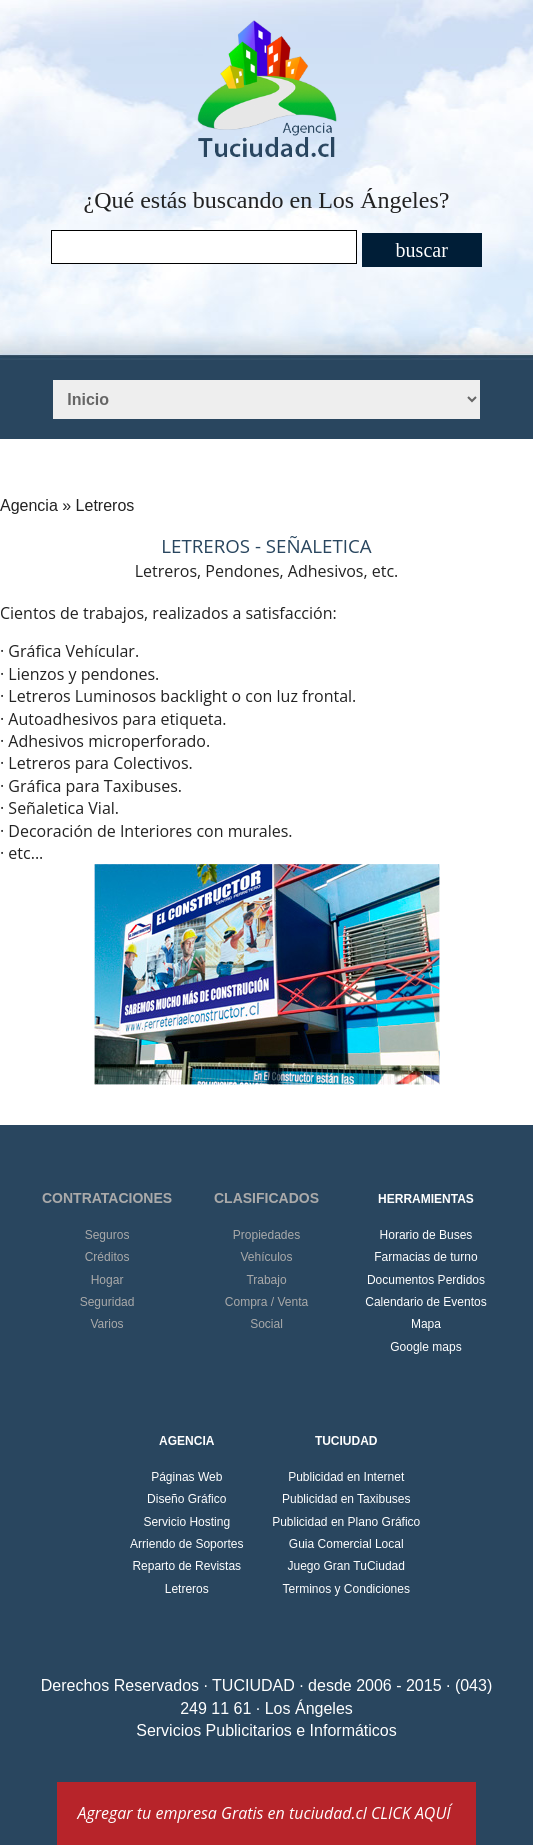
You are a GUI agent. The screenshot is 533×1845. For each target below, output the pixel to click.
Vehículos (266, 1257)
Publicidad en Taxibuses (346, 1499)
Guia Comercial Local (346, 1544)
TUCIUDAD (346, 1441)
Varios (106, 1324)
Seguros (107, 1235)
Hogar (107, 1280)
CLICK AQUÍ (411, 1813)
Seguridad (107, 1302)
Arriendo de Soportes (186, 1544)
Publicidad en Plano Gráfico (346, 1522)
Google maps (425, 1347)
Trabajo (266, 1280)
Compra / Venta (266, 1302)
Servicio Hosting (186, 1522)
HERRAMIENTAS (426, 1199)
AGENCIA (186, 1441)
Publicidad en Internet (346, 1477)
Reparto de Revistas (186, 1566)
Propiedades (266, 1235)
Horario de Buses (426, 1235)
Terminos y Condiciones (346, 1589)
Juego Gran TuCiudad (346, 1566)
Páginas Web (186, 1477)
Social (266, 1324)
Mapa (426, 1324)
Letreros (187, 1589)
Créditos (107, 1257)
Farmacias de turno (425, 1257)
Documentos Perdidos (426, 1280)
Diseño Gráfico (186, 1499)
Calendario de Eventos (425, 1302)
